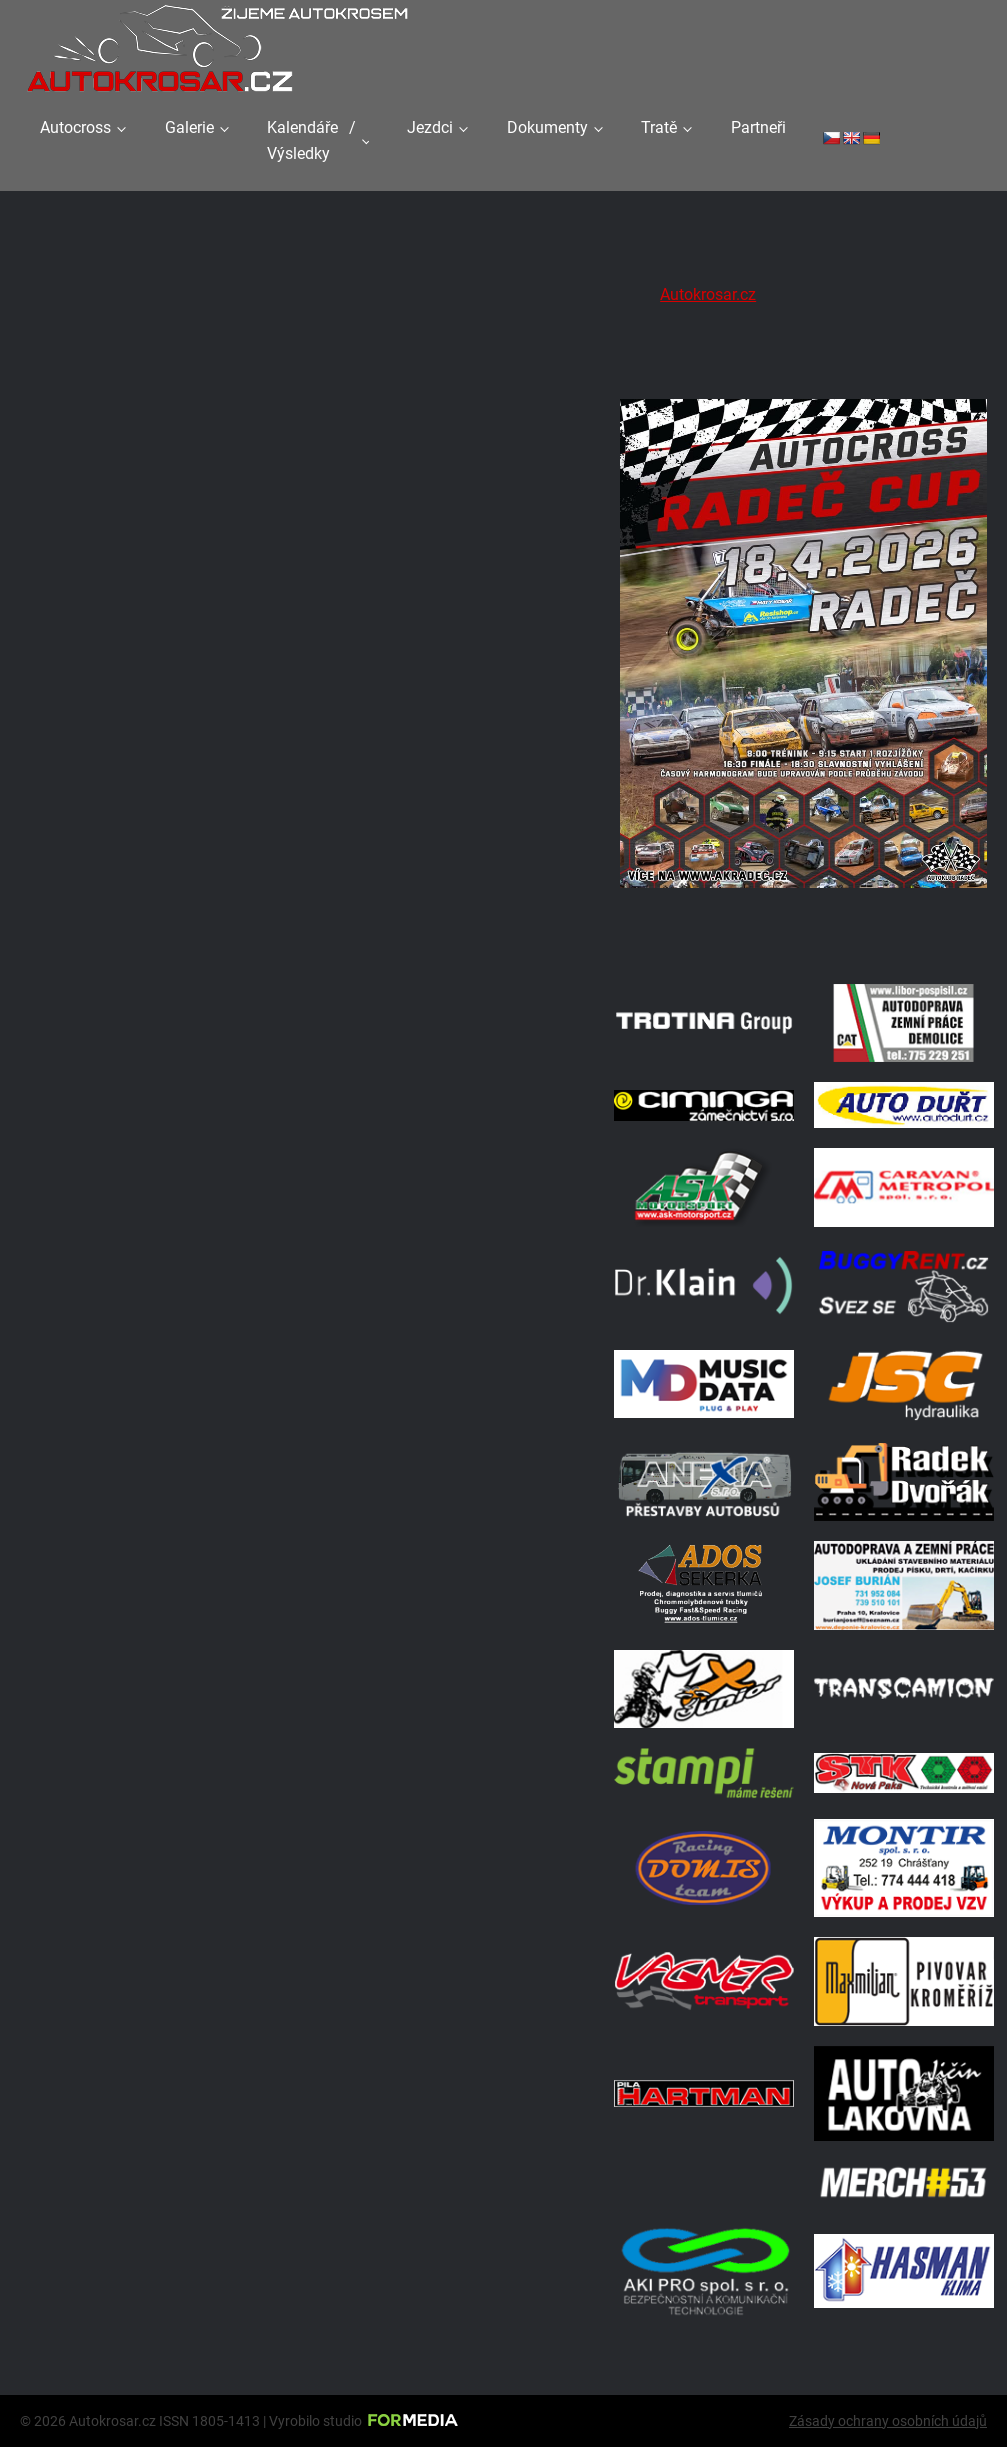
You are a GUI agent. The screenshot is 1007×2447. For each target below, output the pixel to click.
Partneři (758, 127)
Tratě (659, 127)
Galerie (189, 127)
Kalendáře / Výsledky (311, 140)
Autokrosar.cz (708, 294)
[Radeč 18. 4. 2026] (803, 938)
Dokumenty (547, 127)
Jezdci (430, 127)
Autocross (75, 127)
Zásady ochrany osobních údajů (888, 2421)
